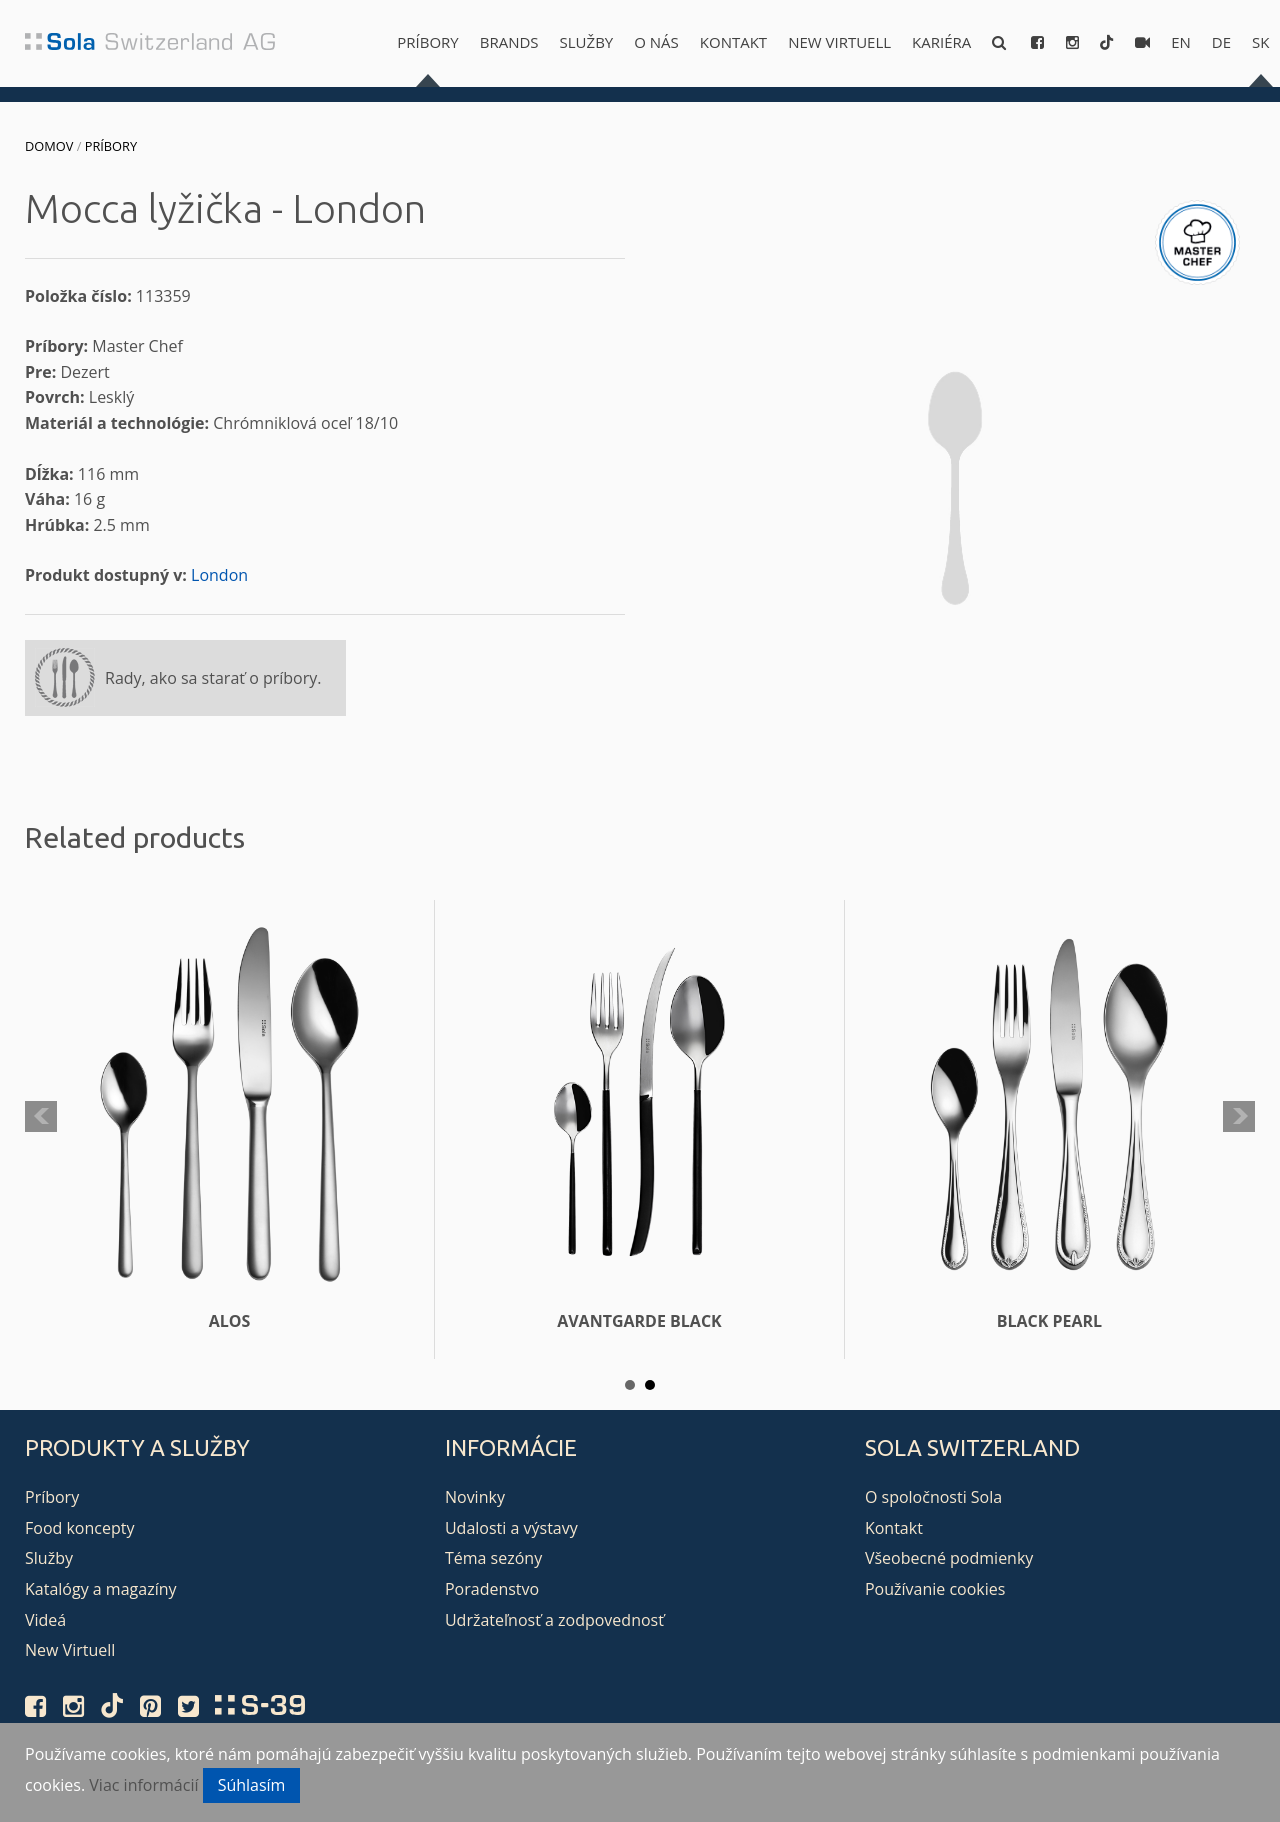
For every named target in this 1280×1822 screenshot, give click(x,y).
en (1181, 42)
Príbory (427, 42)
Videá (45, 1620)
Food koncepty (79, 1528)
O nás (656, 42)
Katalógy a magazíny (101, 1589)
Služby (587, 42)
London (219, 575)
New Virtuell (839, 42)
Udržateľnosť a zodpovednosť (554, 1620)
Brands (509, 42)
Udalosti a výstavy (511, 1528)
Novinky (475, 1497)
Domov (49, 146)
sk (1260, 42)
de (1221, 42)
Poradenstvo (492, 1589)
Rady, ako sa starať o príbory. (213, 678)
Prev (41, 1117)
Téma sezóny (493, 1558)
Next (1239, 1117)
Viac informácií (143, 1785)
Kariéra (941, 42)
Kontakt (733, 42)
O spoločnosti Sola (933, 1497)
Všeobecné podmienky (949, 1558)
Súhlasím (252, 1785)
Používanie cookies (935, 1589)
